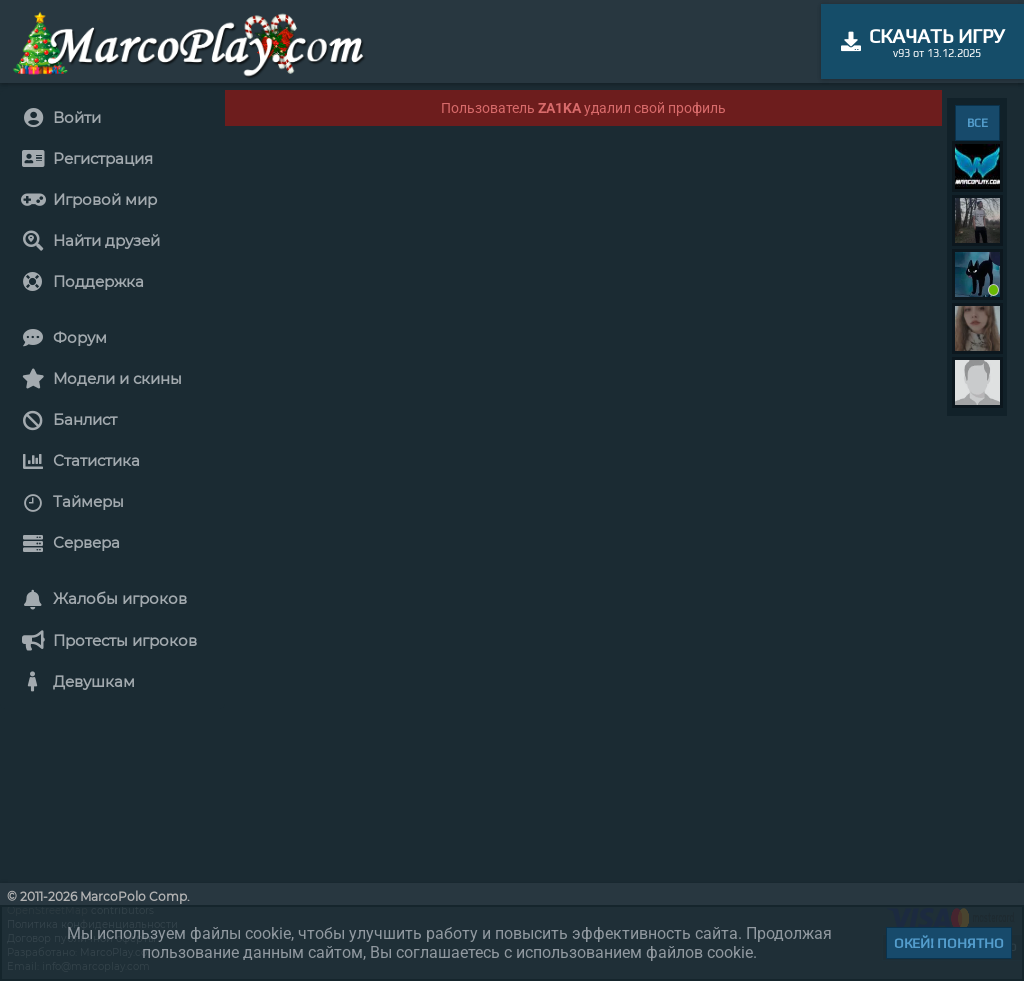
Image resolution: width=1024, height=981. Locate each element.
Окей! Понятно (949, 943)
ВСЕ (977, 123)
